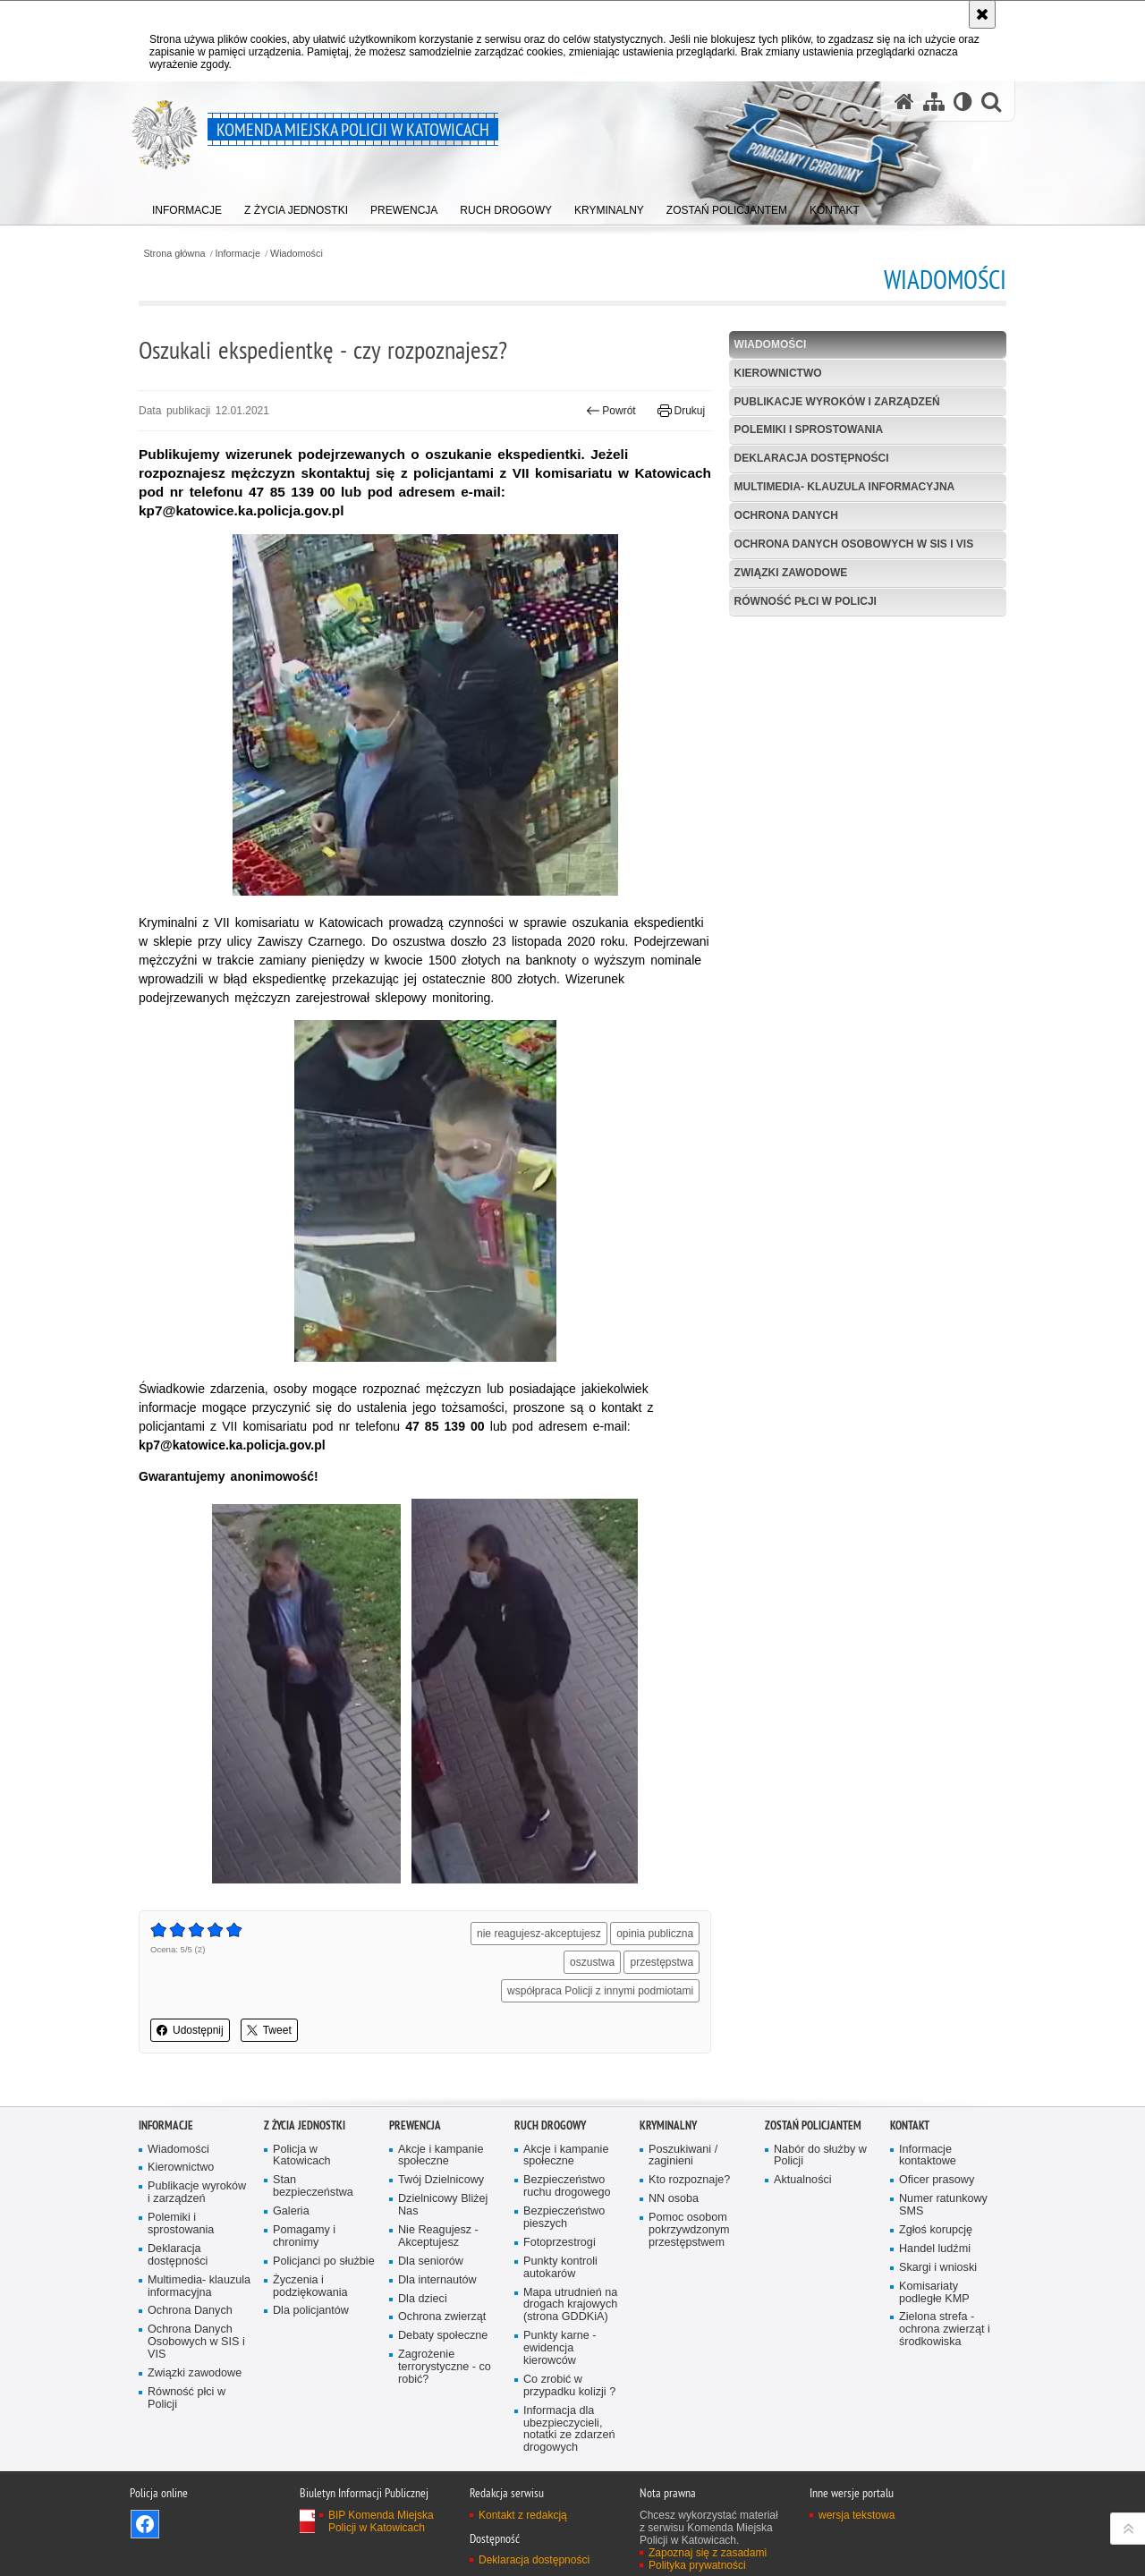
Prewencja (415, 2125)
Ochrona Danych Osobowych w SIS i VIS (854, 544)
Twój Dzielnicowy (441, 2180)
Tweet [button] (269, 2030)
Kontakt (909, 2125)
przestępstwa (661, 1962)
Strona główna (174, 254)
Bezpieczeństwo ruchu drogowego (567, 2186)
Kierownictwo (778, 373)
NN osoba (674, 2199)
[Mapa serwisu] (934, 101)
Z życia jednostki (304, 2125)
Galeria (291, 2211)
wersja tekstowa (856, 2515)
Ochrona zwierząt (442, 2317)
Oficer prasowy (936, 2180)
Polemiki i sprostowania (808, 429)
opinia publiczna (654, 1933)
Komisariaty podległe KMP (934, 2293)
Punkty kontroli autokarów (560, 2268)
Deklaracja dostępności (811, 458)
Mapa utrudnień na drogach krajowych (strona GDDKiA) (570, 2305)
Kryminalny (668, 2125)
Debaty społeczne (443, 2336)
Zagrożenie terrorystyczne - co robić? (444, 2367)
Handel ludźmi (935, 2249)
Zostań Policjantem (813, 2125)
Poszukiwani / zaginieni (683, 2156)
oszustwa (592, 1962)
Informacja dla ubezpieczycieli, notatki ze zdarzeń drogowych (569, 2429)
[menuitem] (187, 206)
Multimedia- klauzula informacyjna (844, 486)
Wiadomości (296, 254)
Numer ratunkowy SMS (943, 2205)
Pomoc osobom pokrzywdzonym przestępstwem (689, 2230)
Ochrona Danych (786, 515)
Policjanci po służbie (324, 2261)
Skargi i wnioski (938, 2268)
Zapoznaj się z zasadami (708, 2552)
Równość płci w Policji (805, 601)
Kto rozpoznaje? (689, 2180)
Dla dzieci (422, 2299)
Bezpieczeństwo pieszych (564, 2218)
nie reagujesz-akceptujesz (539, 1933)
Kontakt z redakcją (523, 2515)
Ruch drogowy (550, 2125)
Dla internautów (437, 2280)
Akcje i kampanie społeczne (440, 2156)
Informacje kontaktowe (927, 2156)
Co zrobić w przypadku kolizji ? (569, 2386)
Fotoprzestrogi (559, 2243)
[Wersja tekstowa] (963, 101)
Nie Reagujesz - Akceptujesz (438, 2236)
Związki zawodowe (791, 572)
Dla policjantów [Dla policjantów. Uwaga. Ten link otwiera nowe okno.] (311, 2311)
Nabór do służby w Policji (820, 2156)
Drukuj (681, 411)
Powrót (611, 411)
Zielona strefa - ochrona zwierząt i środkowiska (944, 2329)
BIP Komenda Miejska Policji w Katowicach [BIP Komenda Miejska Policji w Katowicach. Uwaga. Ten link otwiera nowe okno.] (381, 2521)
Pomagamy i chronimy (304, 2236)
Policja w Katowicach (302, 2156)
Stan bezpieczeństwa (313, 2186)
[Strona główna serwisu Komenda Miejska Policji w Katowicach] (904, 101)
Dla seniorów (430, 2261)
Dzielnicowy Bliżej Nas (443, 2205)
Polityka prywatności (697, 2565)
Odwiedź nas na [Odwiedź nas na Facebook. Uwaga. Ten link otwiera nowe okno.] (145, 2524)
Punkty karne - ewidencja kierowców (559, 2348)
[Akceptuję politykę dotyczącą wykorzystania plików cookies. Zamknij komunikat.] (982, 14)
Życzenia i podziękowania (310, 2286)
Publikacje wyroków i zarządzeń (837, 401)
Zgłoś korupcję (935, 2230)
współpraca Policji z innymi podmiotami (600, 1991)
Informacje (238, 254)
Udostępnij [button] (190, 2030)
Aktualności (803, 2180)
